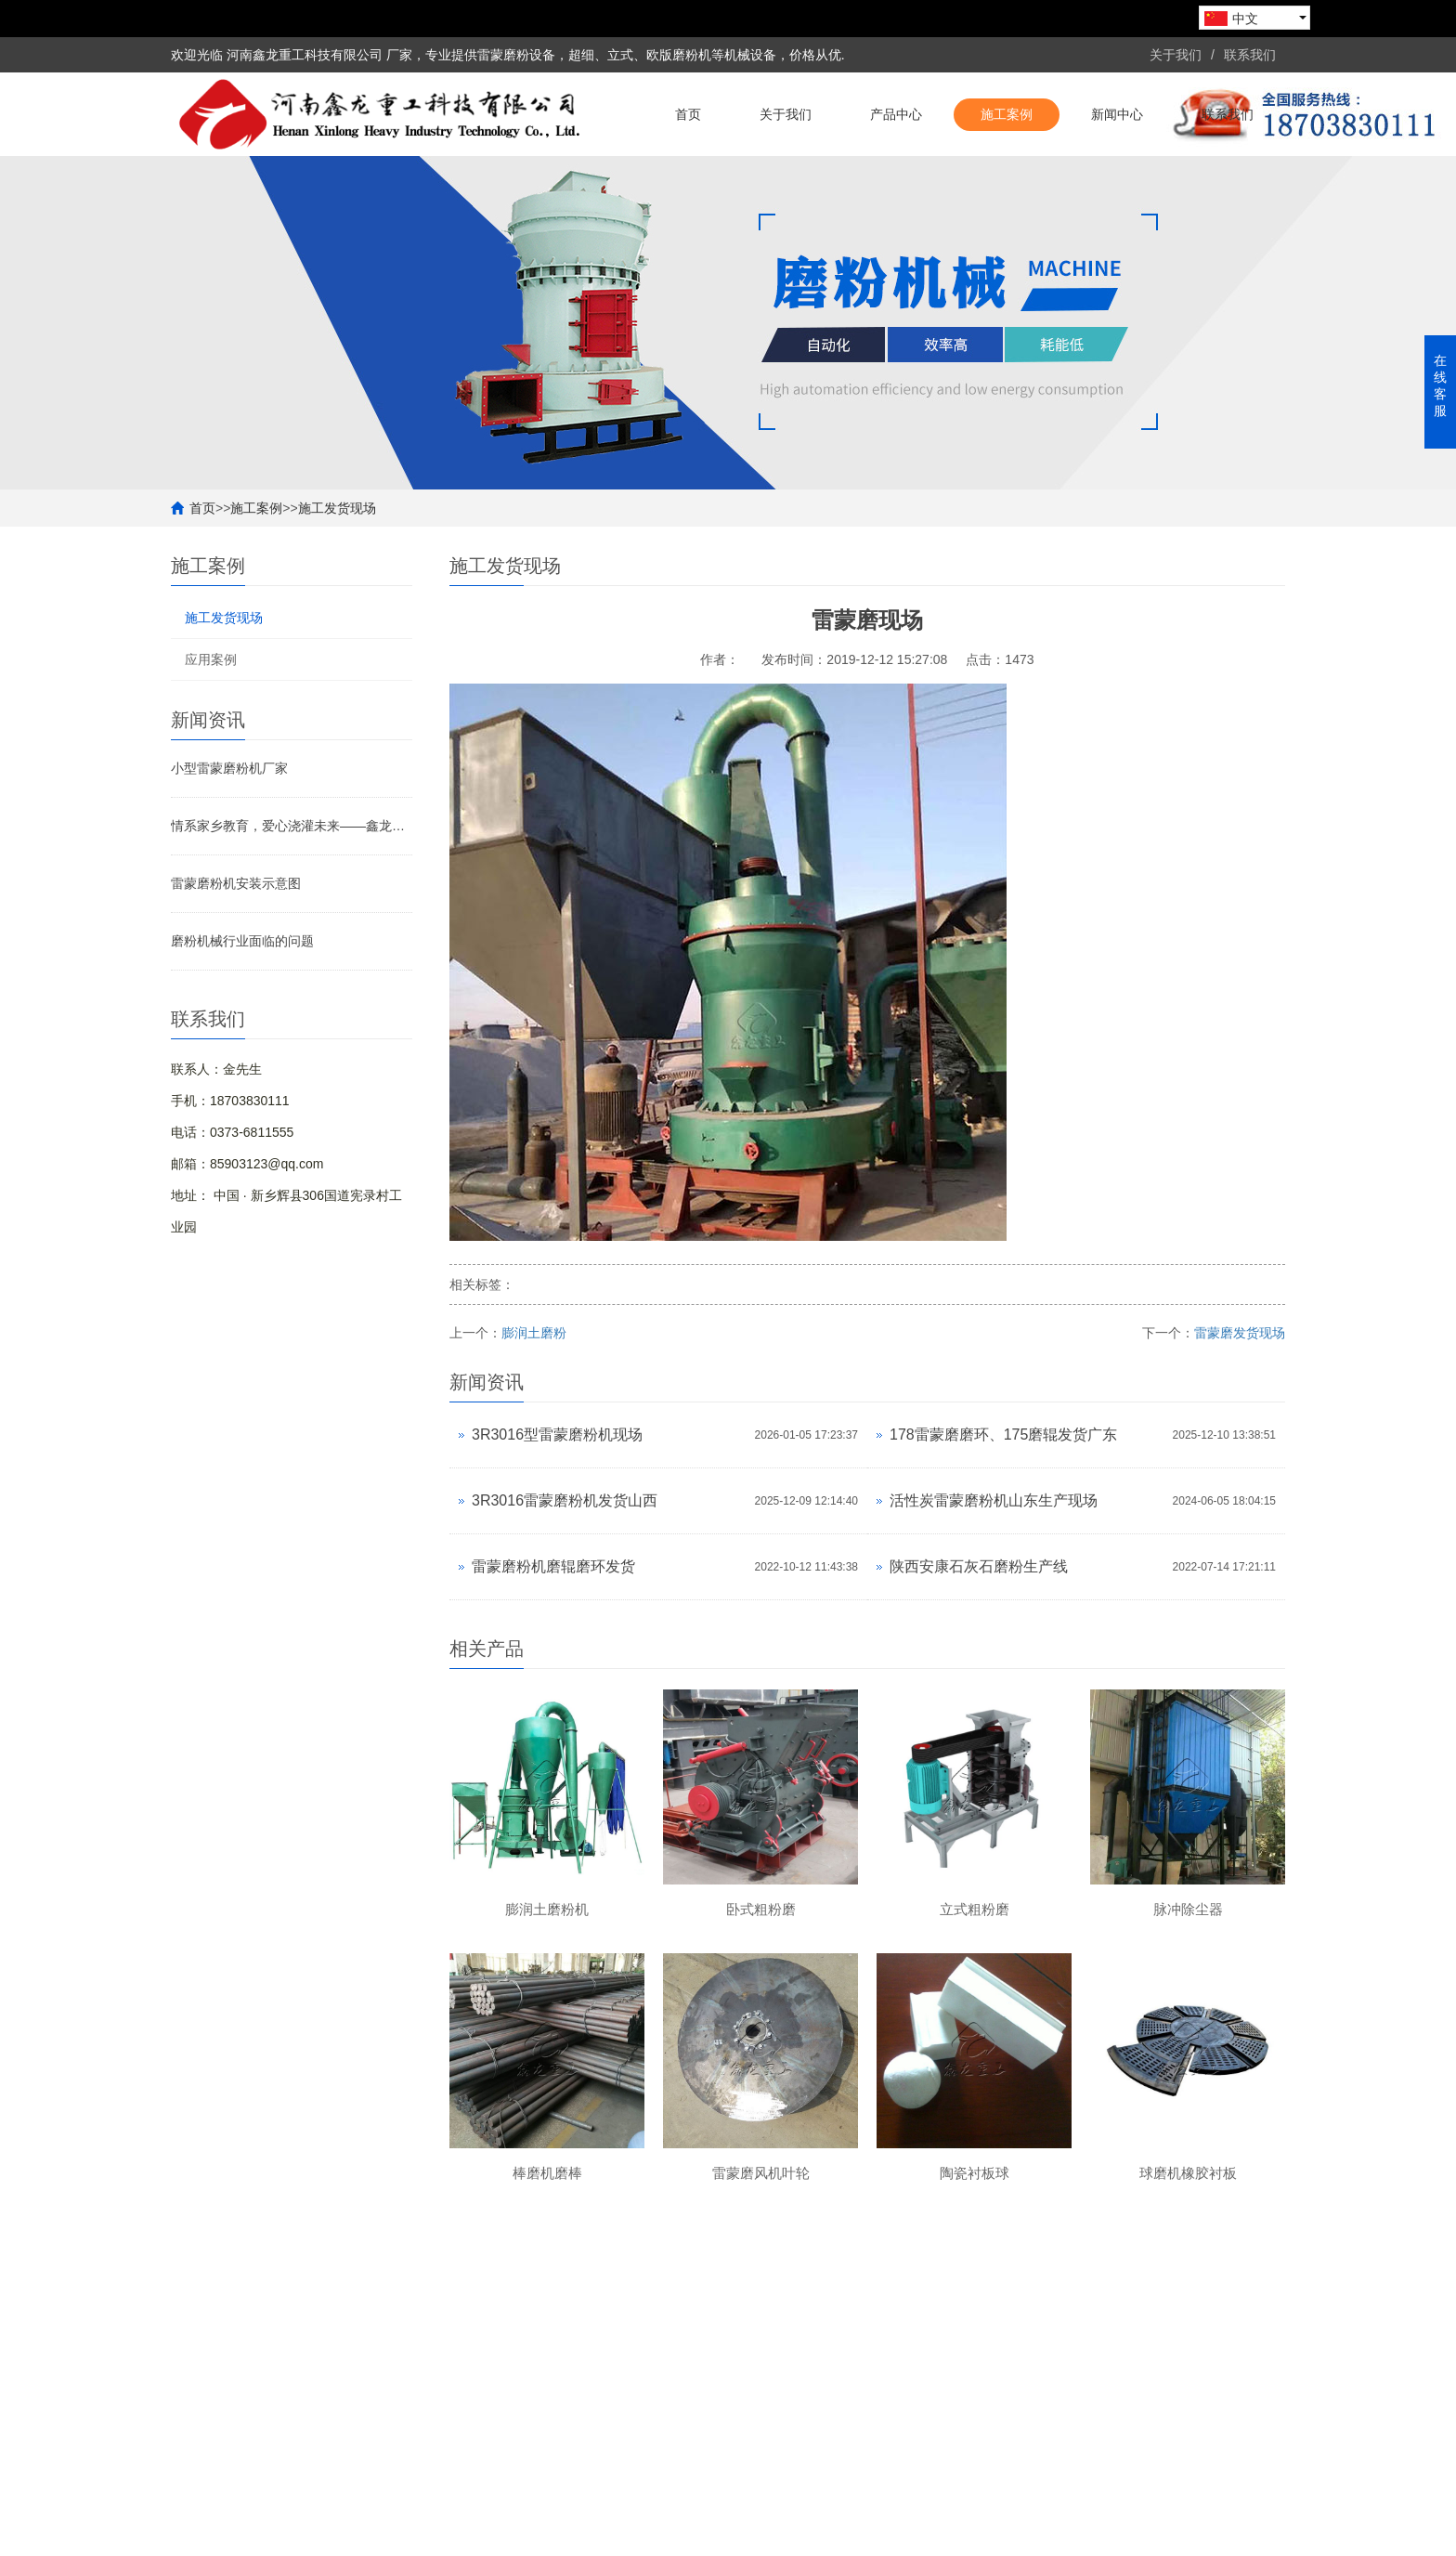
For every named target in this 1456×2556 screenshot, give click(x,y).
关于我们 (1176, 54)
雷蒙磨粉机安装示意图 (236, 883)
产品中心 (896, 114)
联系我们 (1250, 54)
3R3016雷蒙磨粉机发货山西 (564, 1500)
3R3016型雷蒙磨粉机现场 (557, 1434)
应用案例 (211, 659)
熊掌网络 (645, 2532)
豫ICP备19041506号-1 (1220, 2532)
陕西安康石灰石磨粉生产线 (979, 1566)
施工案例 (1007, 114)
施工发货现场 (337, 508)
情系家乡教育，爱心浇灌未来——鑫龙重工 (291, 825)
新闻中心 (1117, 114)
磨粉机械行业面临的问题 (242, 940)
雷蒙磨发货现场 (1239, 1332)
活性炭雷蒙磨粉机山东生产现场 (994, 1500)
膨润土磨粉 (533, 1332)
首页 (688, 114)
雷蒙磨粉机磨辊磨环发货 (553, 1566)
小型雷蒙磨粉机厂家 (229, 768)
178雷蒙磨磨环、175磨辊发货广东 (1003, 1434)
